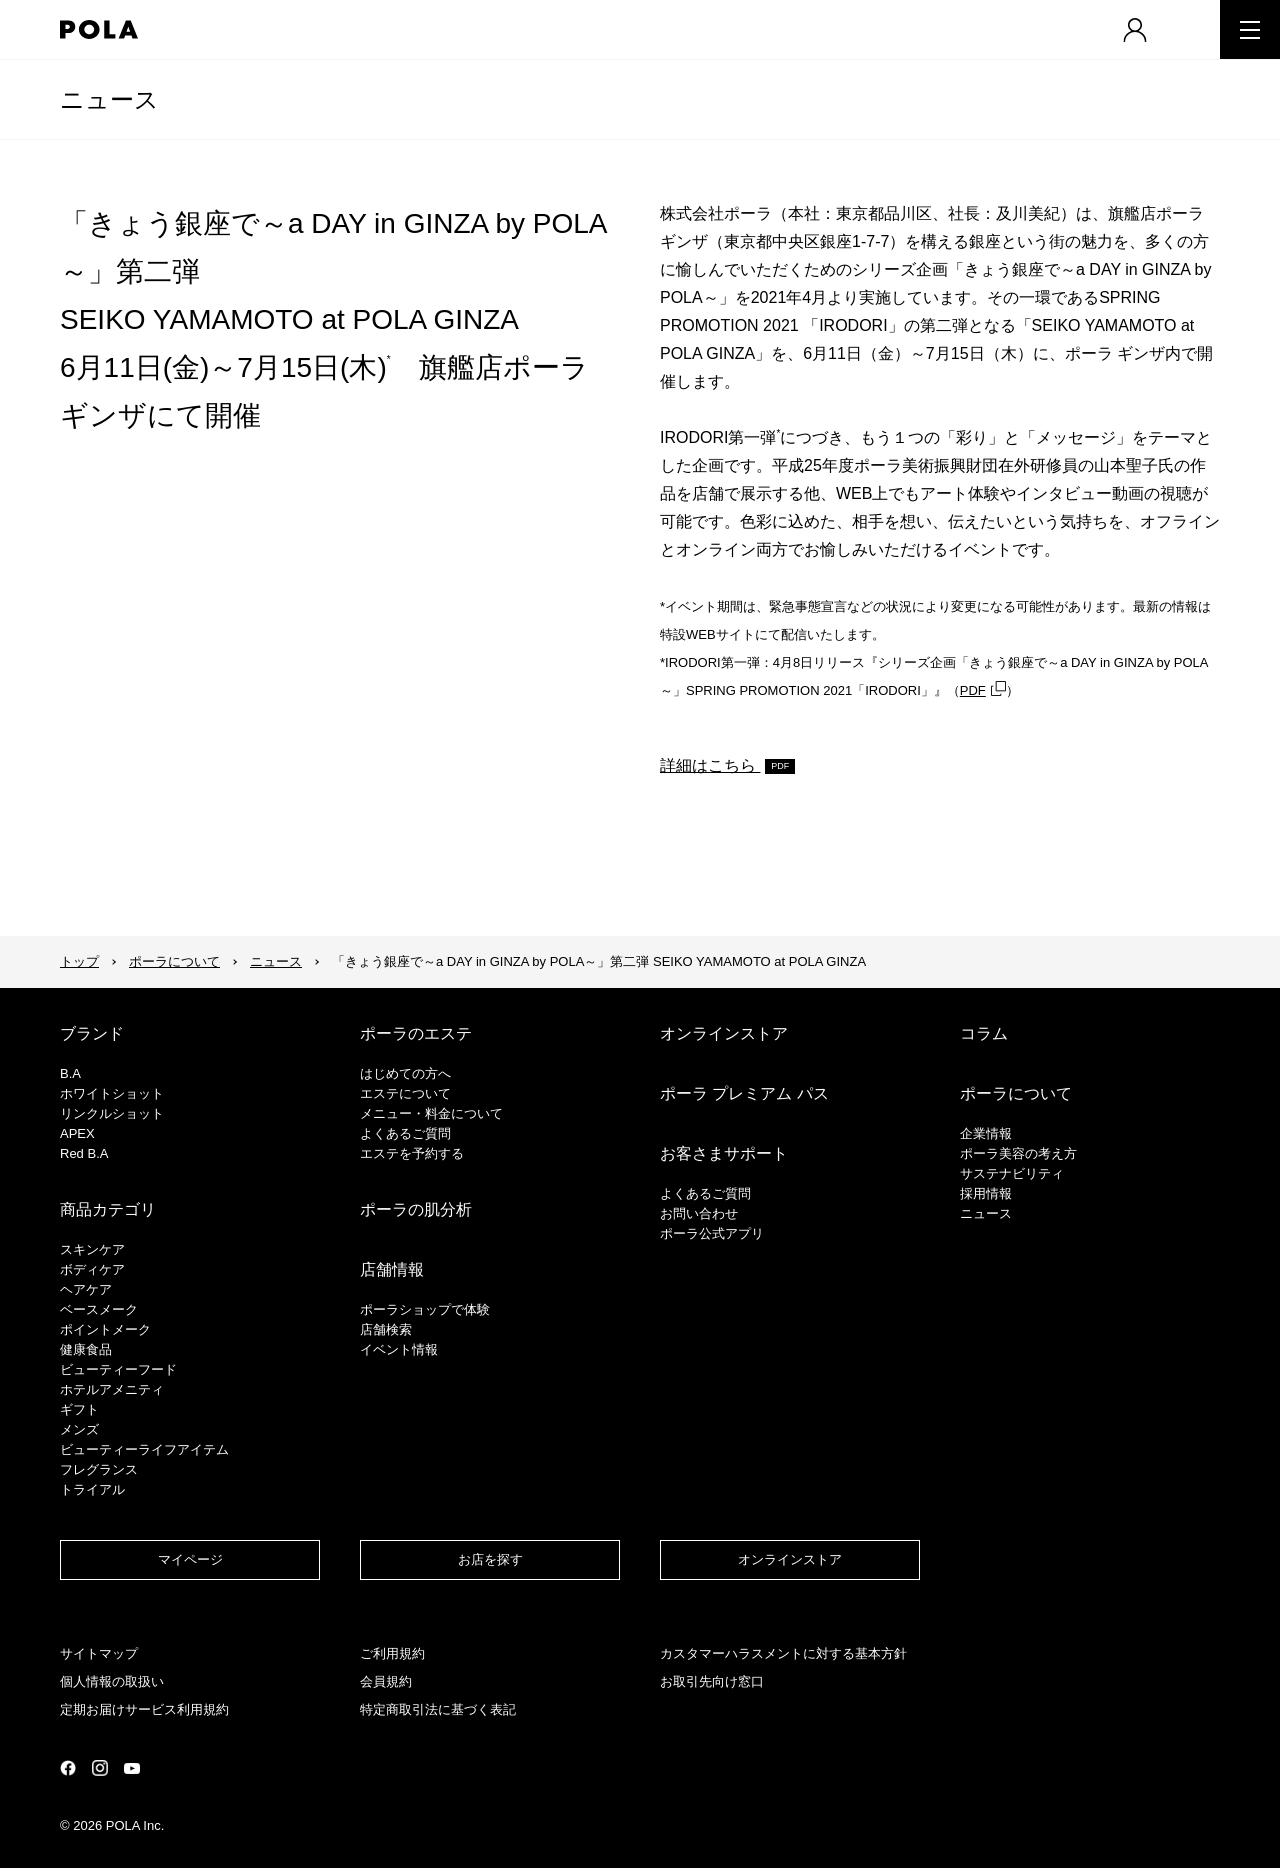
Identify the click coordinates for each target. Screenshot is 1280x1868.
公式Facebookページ (68, 1768)
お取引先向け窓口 (712, 1681)
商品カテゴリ (108, 1209)
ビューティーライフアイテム (144, 1449)
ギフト (79, 1409)
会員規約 (386, 1681)
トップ (79, 961)
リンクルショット (112, 1113)
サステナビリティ (1012, 1173)
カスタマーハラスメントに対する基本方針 (783, 1653)
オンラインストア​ (790, 1559)
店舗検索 (386, 1329)
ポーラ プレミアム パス (744, 1093)
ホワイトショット (112, 1093)
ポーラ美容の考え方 (1018, 1153)
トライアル (92, 1489)
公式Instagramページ (100, 1768)
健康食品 (86, 1349)
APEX (77, 1133)
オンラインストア (724, 1033)
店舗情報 (392, 1269)
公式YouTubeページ (132, 1768)
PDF (973, 690)
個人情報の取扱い (112, 1681)
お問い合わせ (699, 1213)
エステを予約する (412, 1153)
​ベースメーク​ (99, 1309)
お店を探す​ (490, 1559)
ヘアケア (86, 1289)
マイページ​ (190, 1559)
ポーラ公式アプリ (712, 1233)
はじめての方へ (405, 1073)
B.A (70, 1073)
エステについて (405, 1093)
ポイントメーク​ (105, 1329)
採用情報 (986, 1193)
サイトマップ (99, 1653)
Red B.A (84, 1153)
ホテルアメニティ (112, 1389)
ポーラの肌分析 (416, 1209)
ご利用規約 (392, 1653)
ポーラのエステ (416, 1033)
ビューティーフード (118, 1369)
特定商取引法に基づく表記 (438, 1709)
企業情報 (986, 1133)
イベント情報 (399, 1349)
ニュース (109, 99)
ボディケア (92, 1269)
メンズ (79, 1429)
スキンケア (92, 1249)
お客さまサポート (724, 1153)
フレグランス (99, 1469)
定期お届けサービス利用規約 (144, 1709)
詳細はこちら (710, 765)
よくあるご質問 (405, 1133)
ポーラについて (174, 961)
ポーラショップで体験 (425, 1309)
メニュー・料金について (431, 1113)
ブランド (92, 1033)
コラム (984, 1033)
